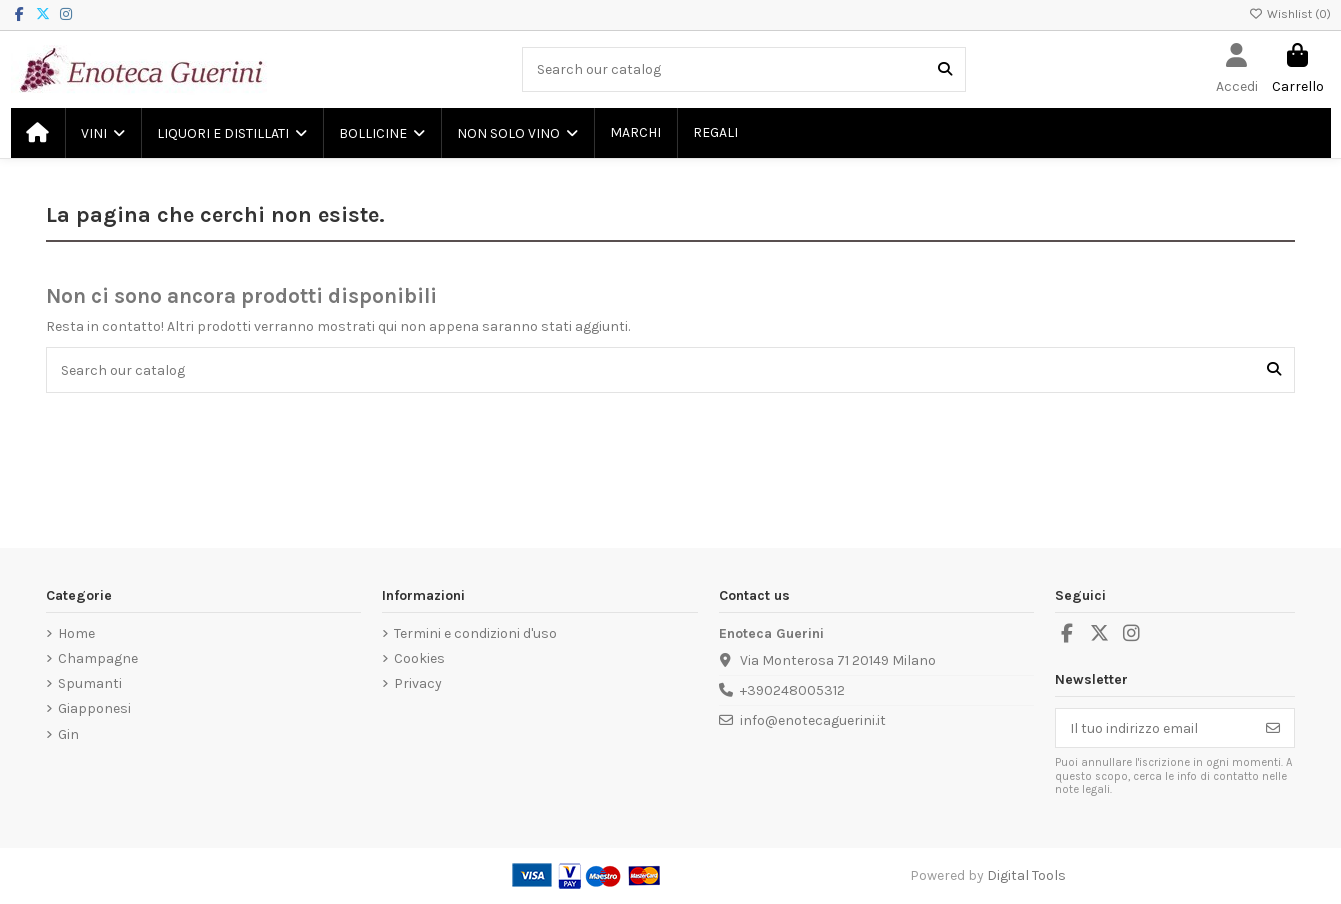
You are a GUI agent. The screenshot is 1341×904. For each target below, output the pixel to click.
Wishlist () (1290, 14)
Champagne (98, 658)
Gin (68, 734)
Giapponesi (94, 708)
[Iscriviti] (1273, 728)
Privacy (418, 683)
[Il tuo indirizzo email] (1154, 728)
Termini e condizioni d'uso (475, 633)
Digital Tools (1026, 875)
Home (76, 633)
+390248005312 (792, 690)
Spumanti (90, 683)
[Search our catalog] (945, 69)
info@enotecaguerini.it (813, 720)
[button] (102, 133)
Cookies (419, 658)
